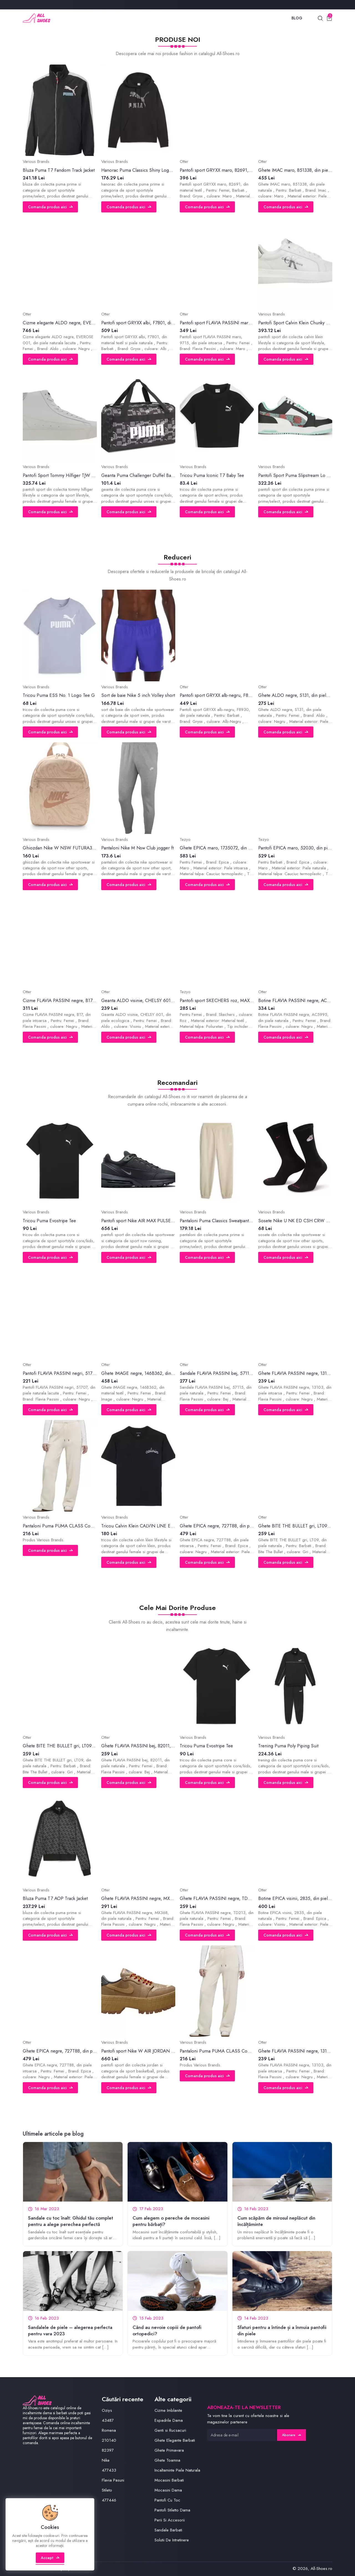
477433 (109, 2470)
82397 (108, 2450)
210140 (109, 2440)
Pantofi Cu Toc (167, 2500)
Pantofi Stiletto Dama (172, 2510)
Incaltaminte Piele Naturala (177, 2470)
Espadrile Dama (168, 2420)
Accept (50, 2557)
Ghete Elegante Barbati (174, 2440)
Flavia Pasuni (113, 2480)
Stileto (107, 2490)
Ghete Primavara (169, 2450)
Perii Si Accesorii (169, 2520)
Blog (296, 18)
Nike (106, 2460)
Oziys (107, 2410)
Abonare (291, 2435)
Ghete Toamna (167, 2460)
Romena (109, 2430)
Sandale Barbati (168, 2530)
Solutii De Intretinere (171, 2540)
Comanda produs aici (50, 207)
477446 (109, 2500)
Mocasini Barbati (169, 2480)
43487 (108, 2420)
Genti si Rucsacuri (170, 2430)
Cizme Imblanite (168, 2410)
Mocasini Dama (168, 2490)
